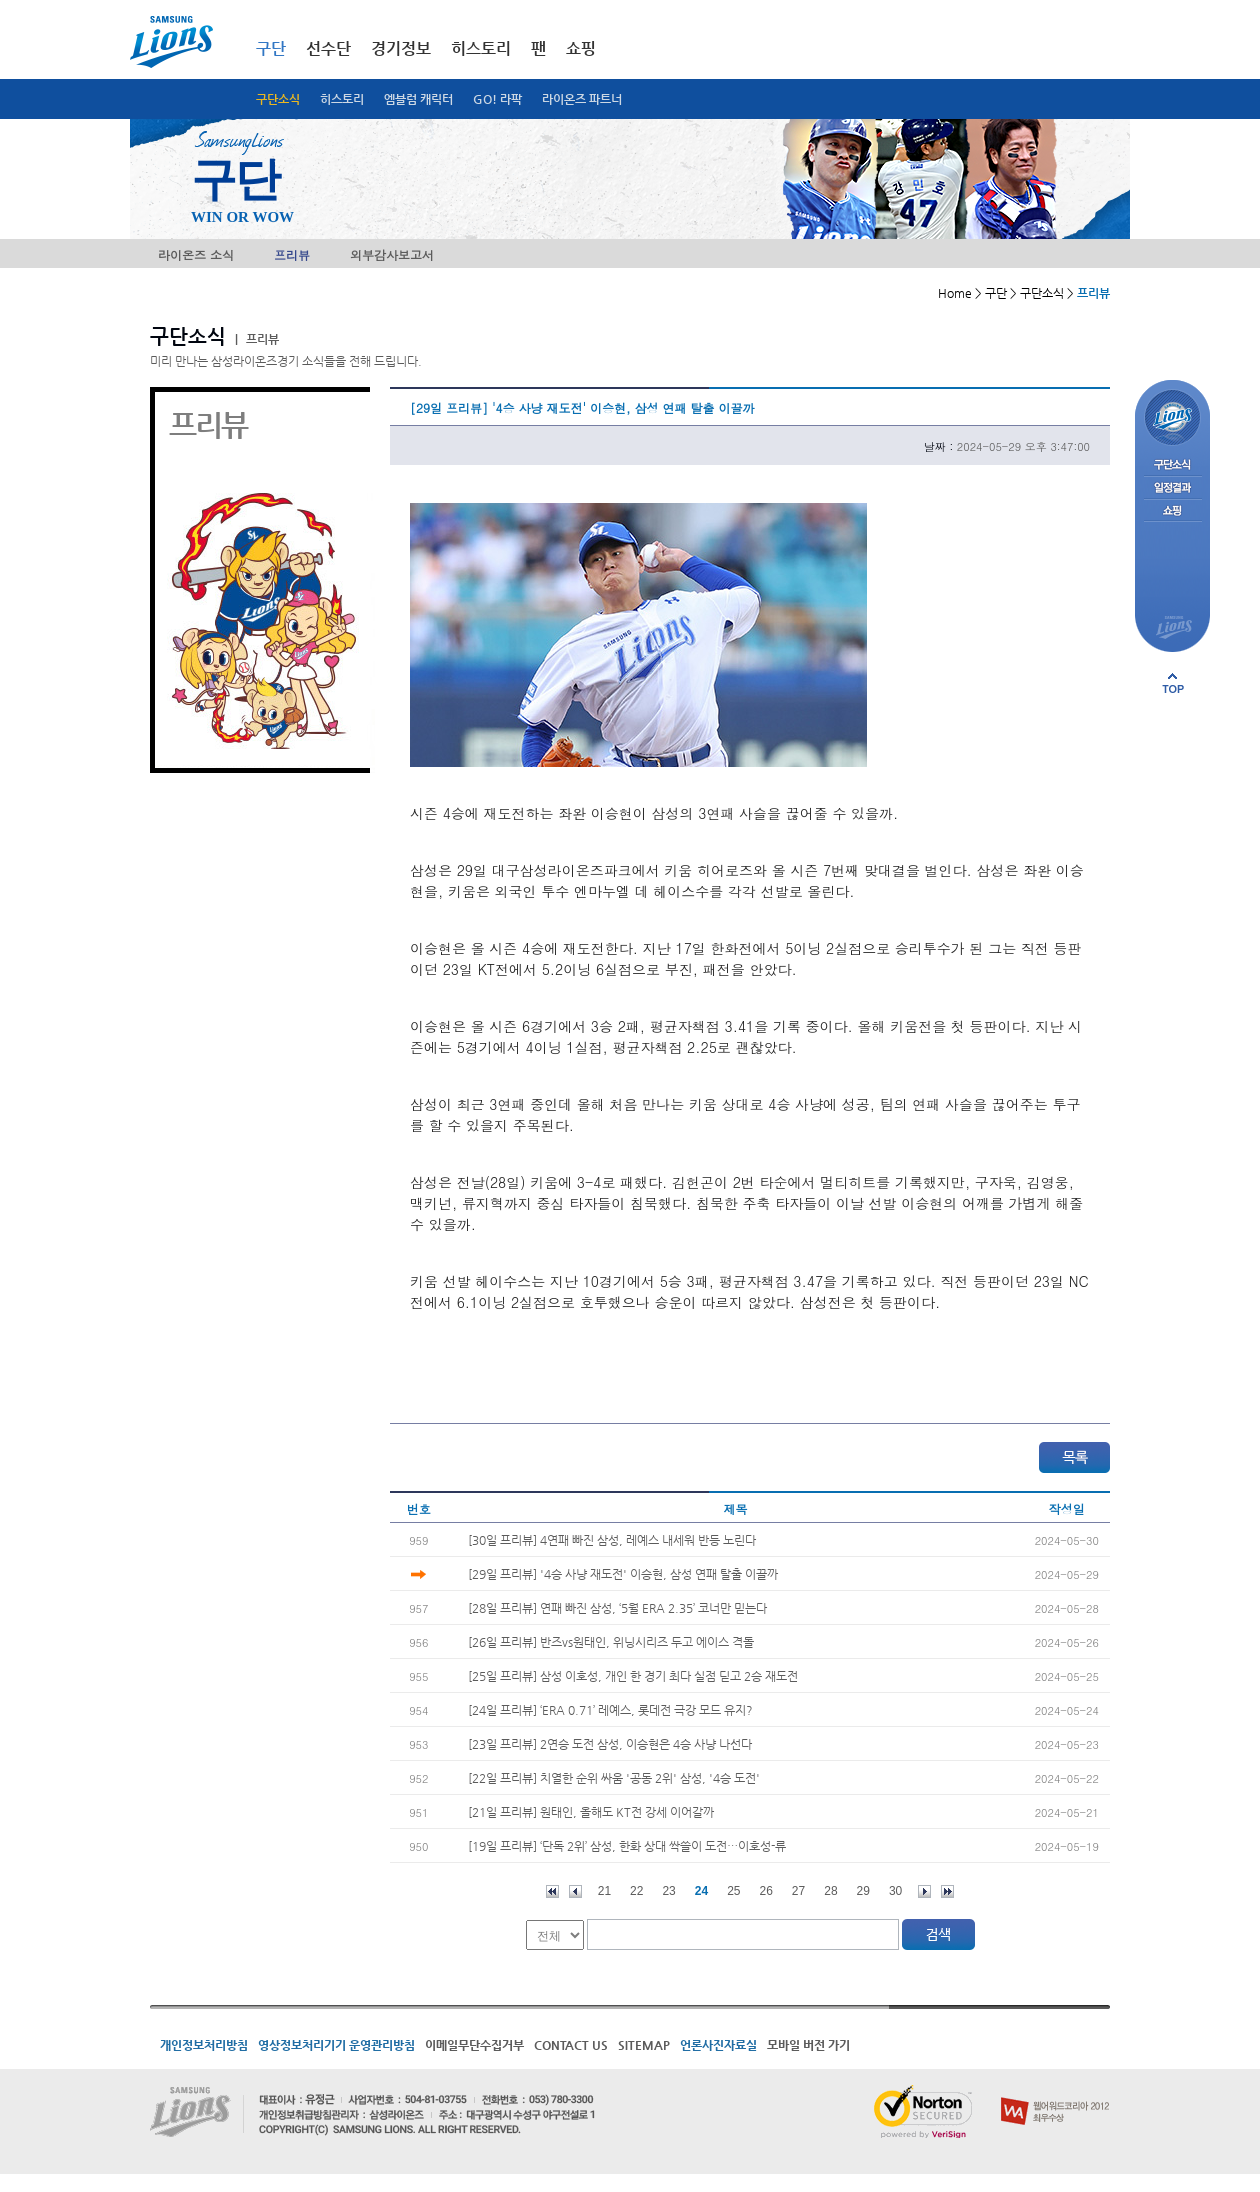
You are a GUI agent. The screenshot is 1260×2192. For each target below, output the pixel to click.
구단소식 (278, 99)
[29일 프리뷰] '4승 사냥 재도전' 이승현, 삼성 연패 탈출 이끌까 (623, 1574)
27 (798, 1891)
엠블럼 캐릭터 (418, 99)
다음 (924, 1891)
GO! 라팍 (497, 99)
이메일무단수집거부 (474, 2045)
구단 (271, 48)
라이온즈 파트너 (582, 99)
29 (863, 1891)
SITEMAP (644, 2045)
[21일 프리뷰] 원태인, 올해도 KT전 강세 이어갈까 (591, 1812)
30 (895, 1891)
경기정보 (401, 48)
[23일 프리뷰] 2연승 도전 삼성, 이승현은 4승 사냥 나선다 (610, 1744)
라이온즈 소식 (196, 254)
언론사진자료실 (718, 2045)
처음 (552, 1891)
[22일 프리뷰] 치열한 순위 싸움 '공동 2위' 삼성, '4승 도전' (614, 1778)
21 (604, 1891)
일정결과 (1172, 488)
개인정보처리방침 (204, 2045)
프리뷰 (292, 254)
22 (636, 1891)
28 (830, 1891)
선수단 (328, 48)
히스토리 (342, 99)
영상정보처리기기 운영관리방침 (336, 2045)
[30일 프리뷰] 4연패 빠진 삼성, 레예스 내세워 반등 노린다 (612, 1540)
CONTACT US (571, 2045)
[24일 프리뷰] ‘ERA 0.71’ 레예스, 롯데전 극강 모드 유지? (610, 1710)
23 (668, 1891)
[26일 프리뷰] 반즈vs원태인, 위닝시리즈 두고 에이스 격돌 (611, 1642)
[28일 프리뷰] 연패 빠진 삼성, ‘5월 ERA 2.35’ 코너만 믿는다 (617, 1608)
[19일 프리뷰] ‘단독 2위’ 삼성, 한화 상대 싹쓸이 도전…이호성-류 (627, 1846)
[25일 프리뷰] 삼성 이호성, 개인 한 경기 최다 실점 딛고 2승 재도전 (633, 1676)
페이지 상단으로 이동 (1173, 683)
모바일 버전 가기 (808, 2045)
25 (733, 1891)
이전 (575, 1891)
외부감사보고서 (392, 254)
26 (766, 1891)
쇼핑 (581, 48)
